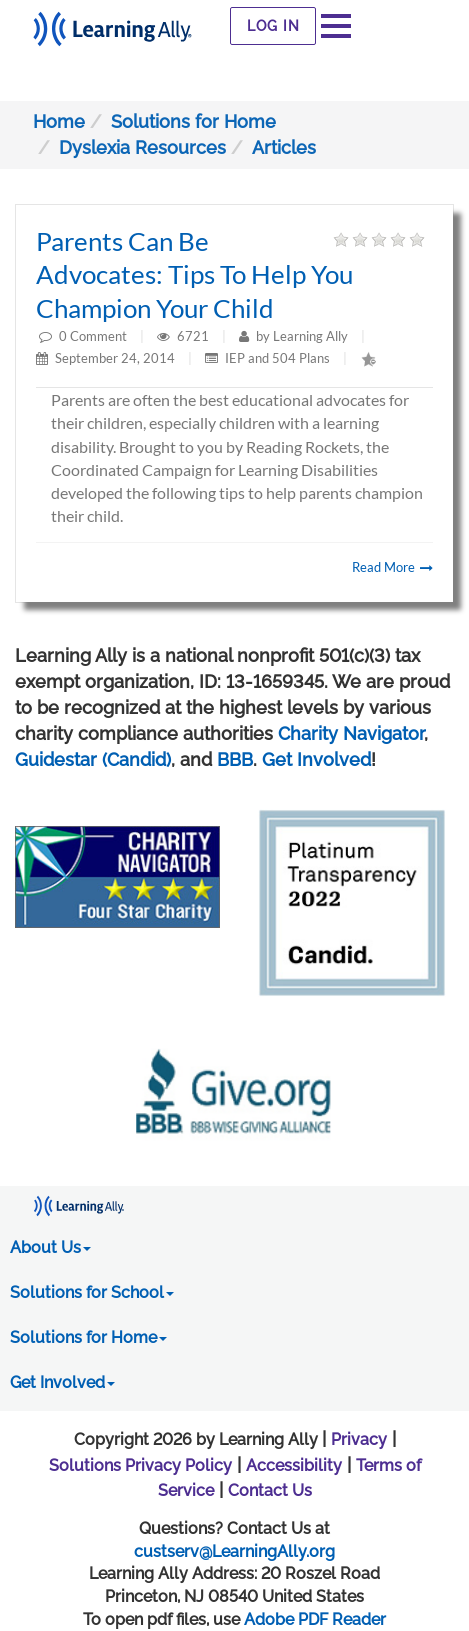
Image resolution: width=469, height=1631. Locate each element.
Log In (273, 26)
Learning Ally (310, 336)
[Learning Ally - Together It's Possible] (112, 23)
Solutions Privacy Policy (140, 1465)
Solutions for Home (193, 121)
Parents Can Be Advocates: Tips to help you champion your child (194, 275)
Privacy (359, 1439)
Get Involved (316, 759)
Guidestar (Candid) (93, 759)
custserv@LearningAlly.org (234, 1551)
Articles (284, 147)
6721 (194, 336)
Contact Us (270, 1490)
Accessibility (294, 1465)
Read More (392, 567)
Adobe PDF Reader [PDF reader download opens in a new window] (315, 1619)
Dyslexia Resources (142, 147)
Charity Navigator (351, 733)
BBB (235, 759)
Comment (98, 336)
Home (59, 121)
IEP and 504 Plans (277, 358)
